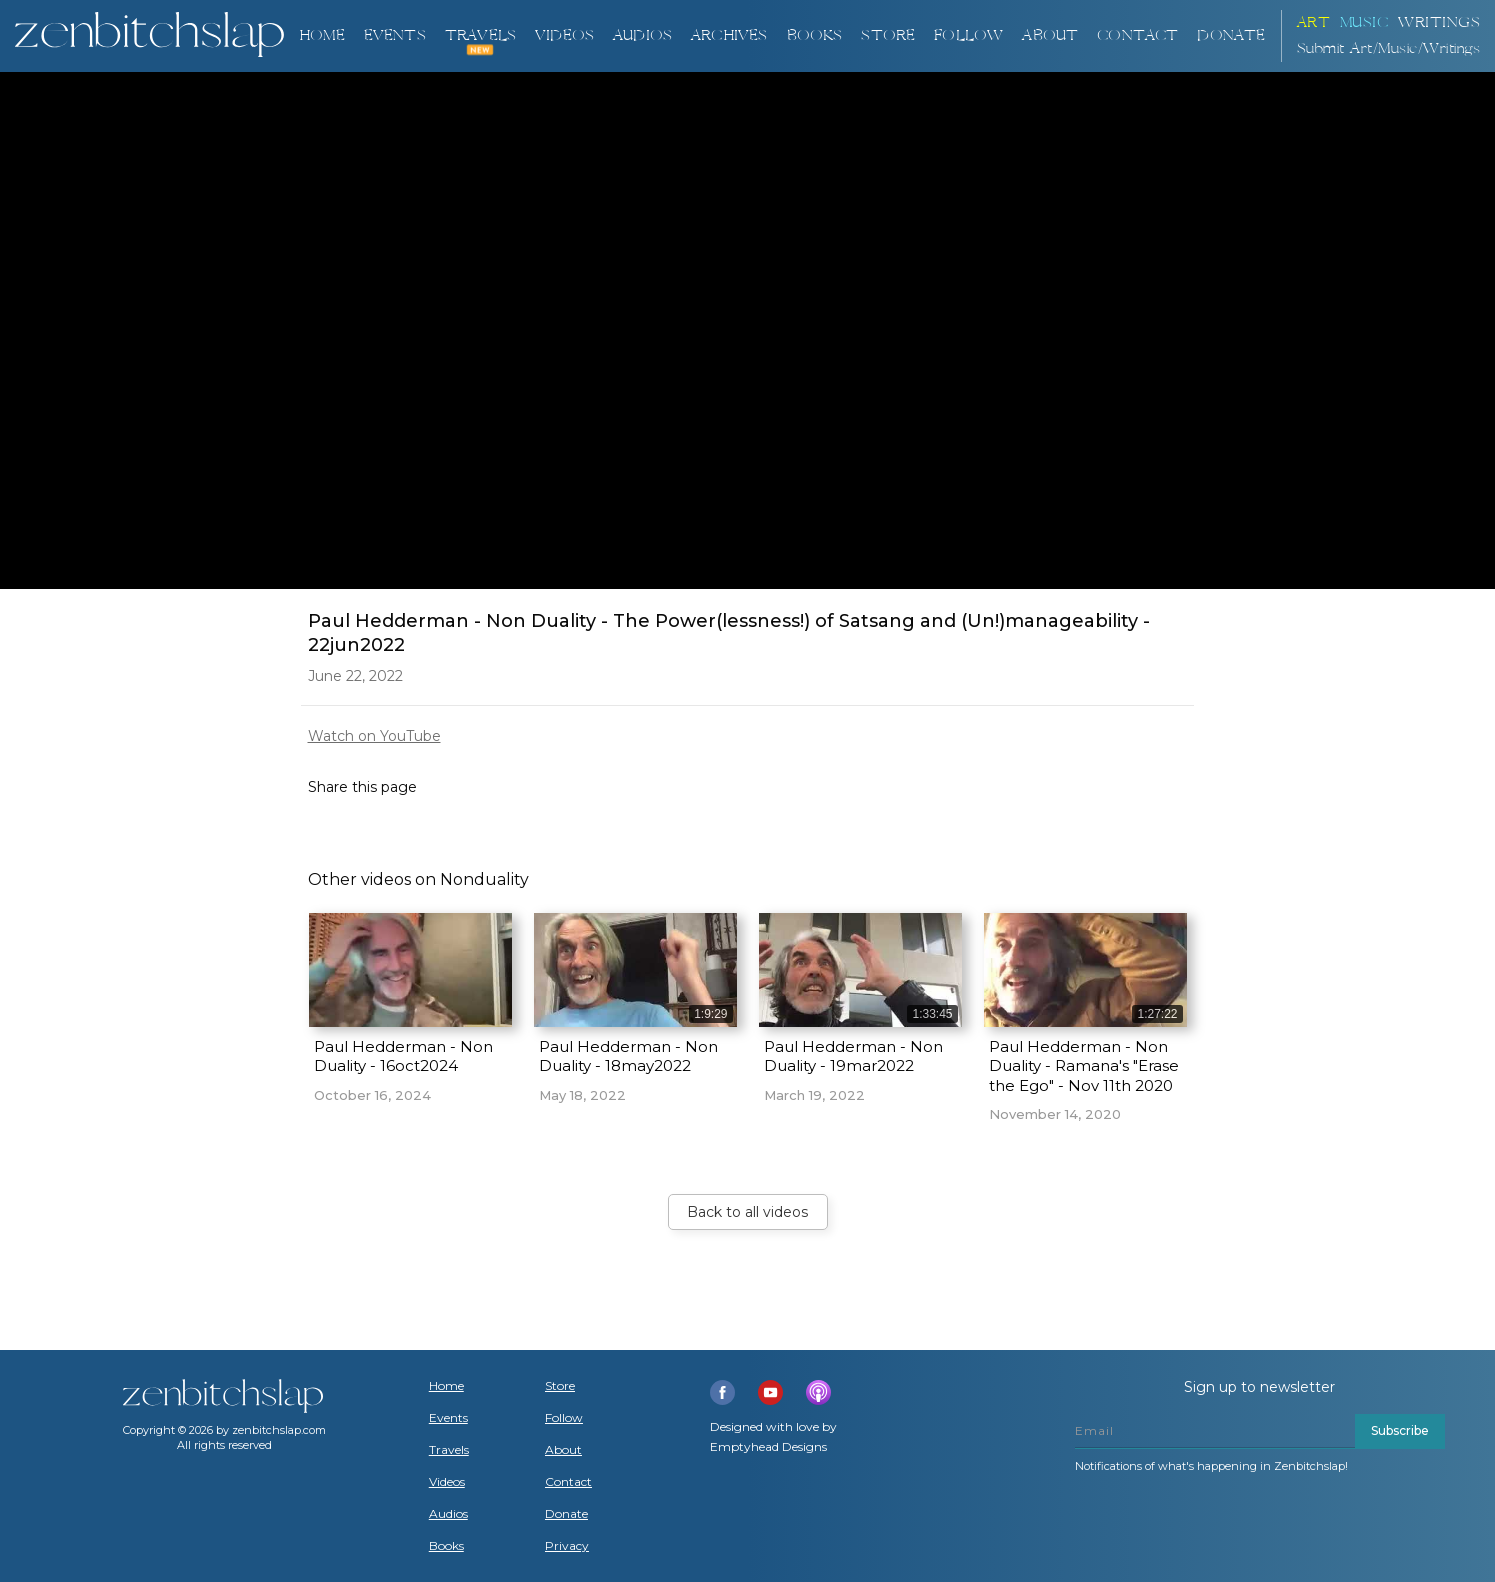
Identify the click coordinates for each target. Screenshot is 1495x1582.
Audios (448, 1514)
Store (888, 35)
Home (322, 35)
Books (446, 1546)
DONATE (1231, 35)
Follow (968, 35)
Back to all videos (747, 1212)
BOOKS (815, 35)
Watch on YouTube (374, 736)
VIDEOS (564, 35)
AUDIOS (642, 35)
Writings (1439, 22)
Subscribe (1400, 1430)
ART (1314, 22)
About (1050, 35)
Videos (447, 1482)
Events (395, 35)
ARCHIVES (729, 35)
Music (1364, 22)
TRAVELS (480, 35)
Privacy (567, 1546)
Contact (1137, 35)
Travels (449, 1450)
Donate (566, 1514)
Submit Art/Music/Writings (1389, 48)
